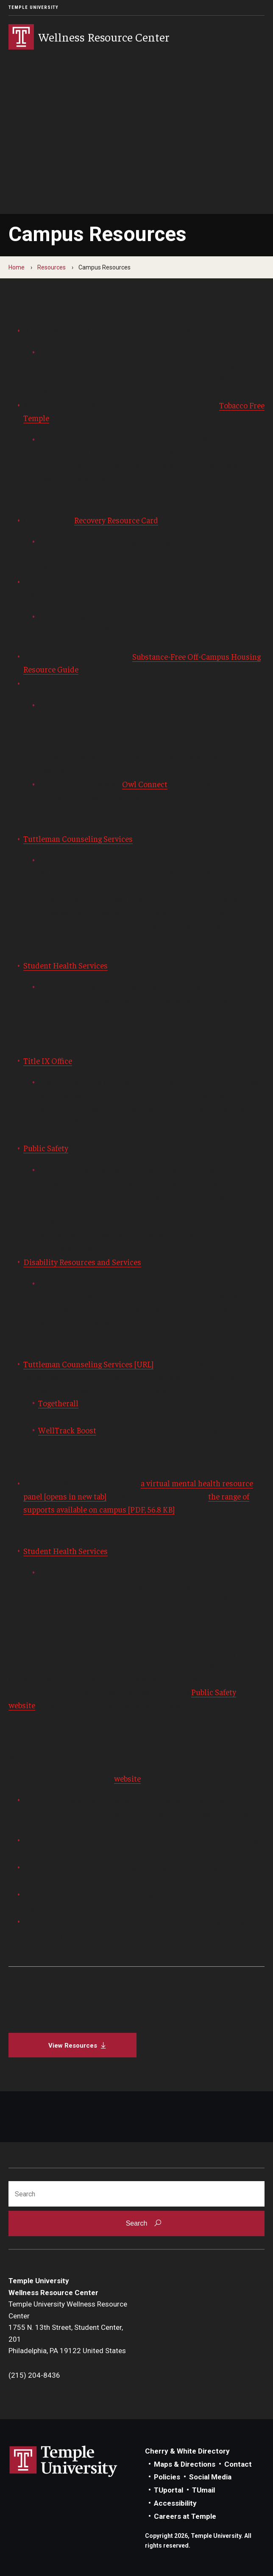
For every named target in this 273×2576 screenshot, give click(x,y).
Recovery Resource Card (116, 520)
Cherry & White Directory (187, 2451)
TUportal (168, 2490)
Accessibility (175, 2503)
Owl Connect (144, 784)
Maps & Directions (184, 2464)
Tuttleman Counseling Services (78, 838)
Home (16, 267)
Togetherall (58, 1403)
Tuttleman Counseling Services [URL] (88, 1364)
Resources (51, 267)
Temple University (33, 7)
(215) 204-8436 (34, 2375)
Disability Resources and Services (82, 1262)
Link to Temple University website (63, 2462)
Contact (238, 2464)
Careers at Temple (185, 2516)
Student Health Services (65, 965)
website (127, 1778)
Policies (167, 2477)
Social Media (210, 2477)
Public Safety (45, 1148)
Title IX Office (47, 1060)
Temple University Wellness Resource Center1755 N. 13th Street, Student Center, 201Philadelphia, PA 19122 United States (67, 2327)
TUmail (203, 2490)
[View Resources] (72, 2045)
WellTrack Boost (67, 1430)
